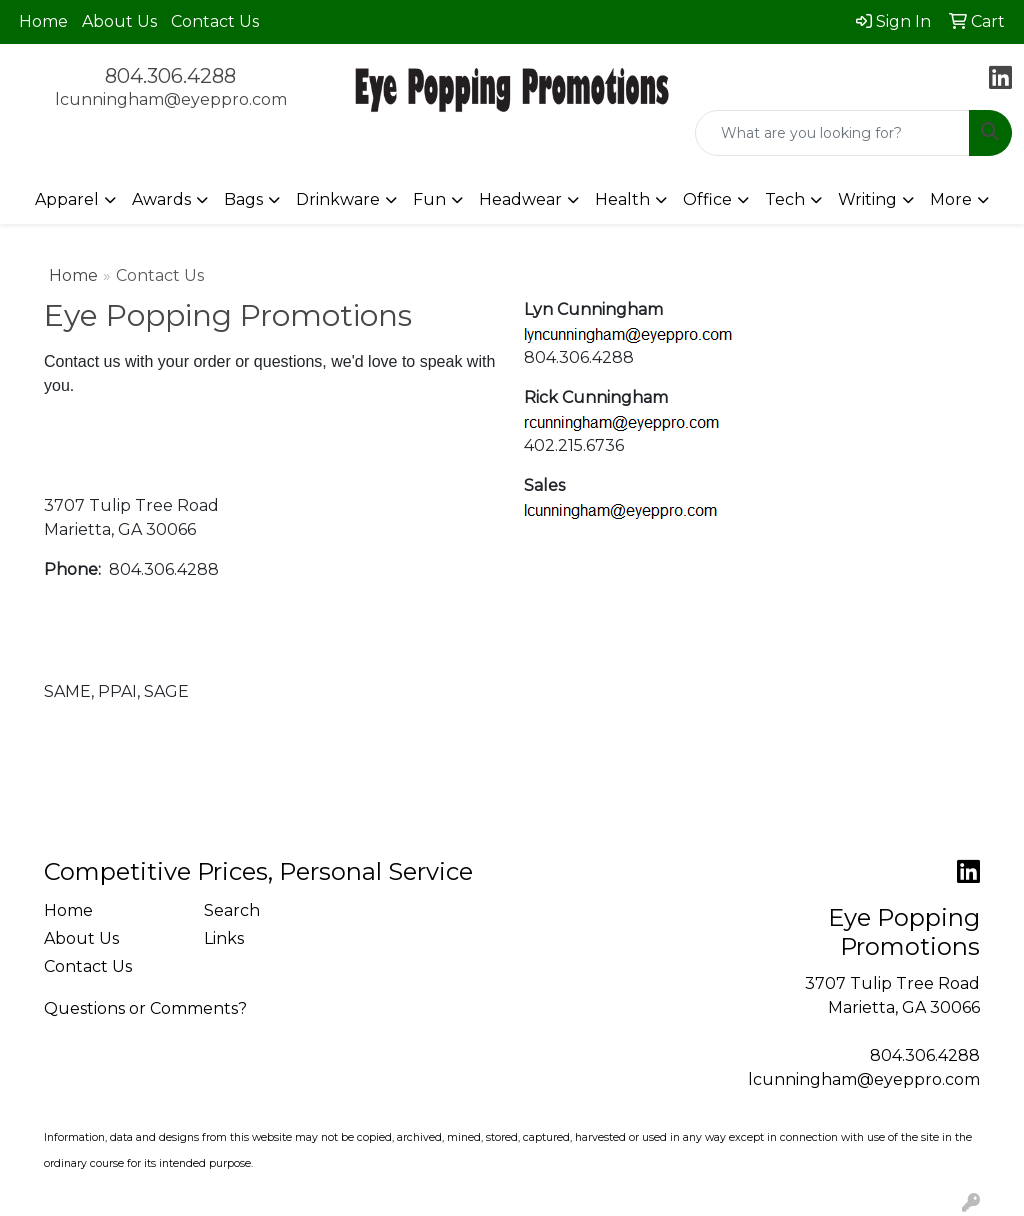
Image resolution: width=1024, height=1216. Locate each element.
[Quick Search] (832, 133)
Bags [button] (243, 199)
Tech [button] (785, 199)
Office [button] (707, 199)
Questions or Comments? (145, 1008)
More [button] (951, 199)
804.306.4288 (170, 76)
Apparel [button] (67, 199)
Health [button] (622, 199)
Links (224, 938)
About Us (119, 21)
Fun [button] (429, 199)
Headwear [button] (520, 199)
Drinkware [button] (338, 199)
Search (232, 910)
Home (43, 21)
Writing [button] (867, 199)
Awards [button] (161, 199)
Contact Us (215, 21)
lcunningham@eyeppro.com (171, 99)
